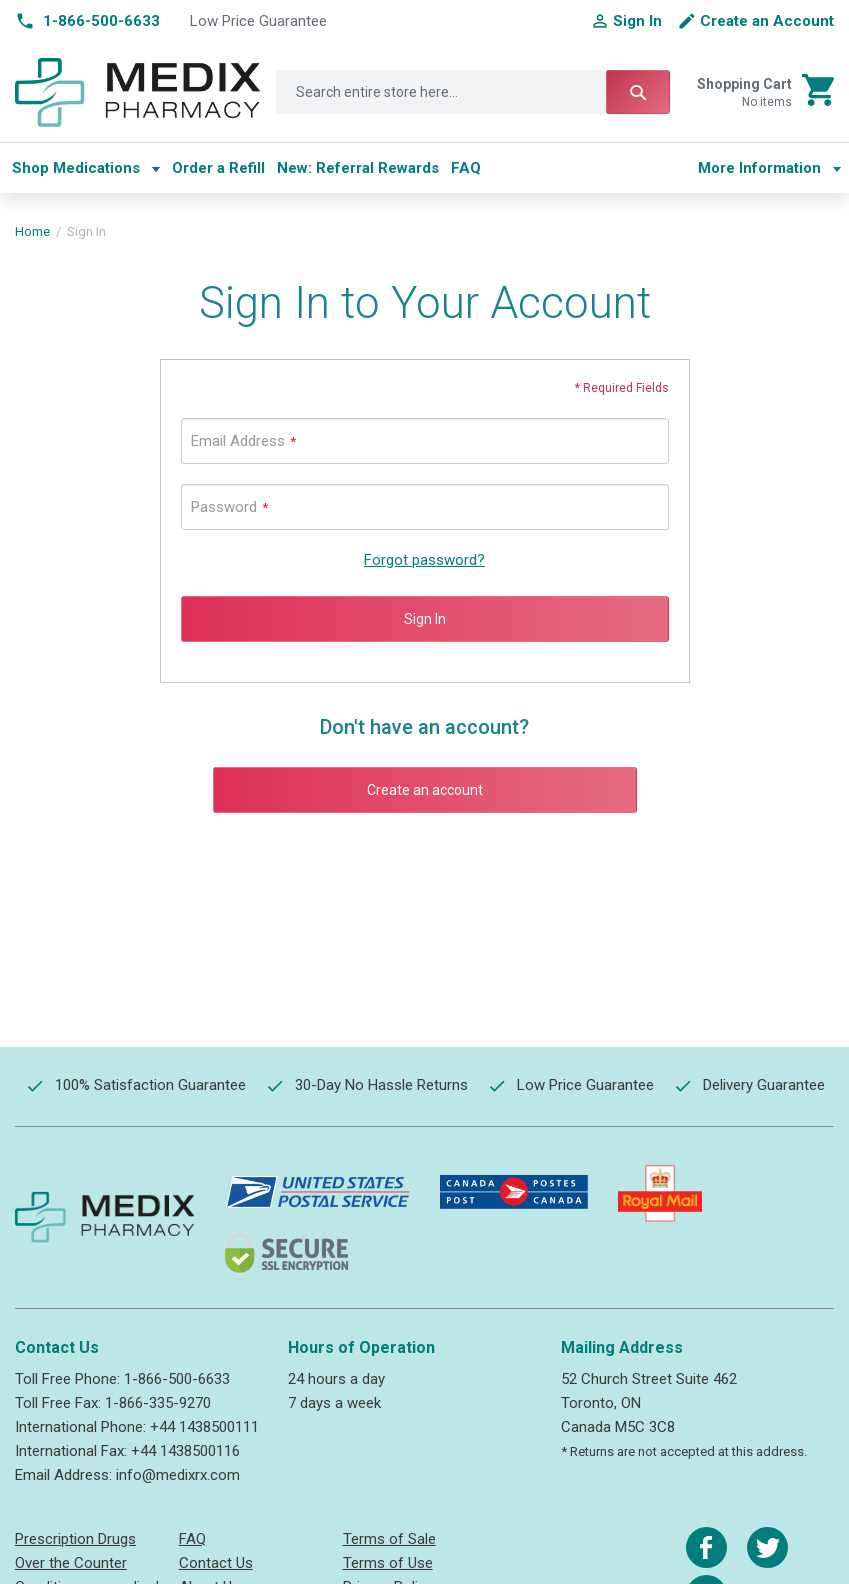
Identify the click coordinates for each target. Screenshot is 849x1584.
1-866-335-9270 (158, 1403)
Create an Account (767, 21)
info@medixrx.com (178, 1475)
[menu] (347, 168)
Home (32, 231)
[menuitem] (86, 168)
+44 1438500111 (204, 1427)
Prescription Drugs (75, 1539)
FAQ (192, 1539)
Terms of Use (388, 1563)
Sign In (637, 21)
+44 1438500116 (185, 1451)
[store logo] (138, 93)
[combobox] (473, 92)
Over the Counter (71, 1563)
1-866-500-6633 (177, 1379)
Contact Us (216, 1563)
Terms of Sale (389, 1539)
